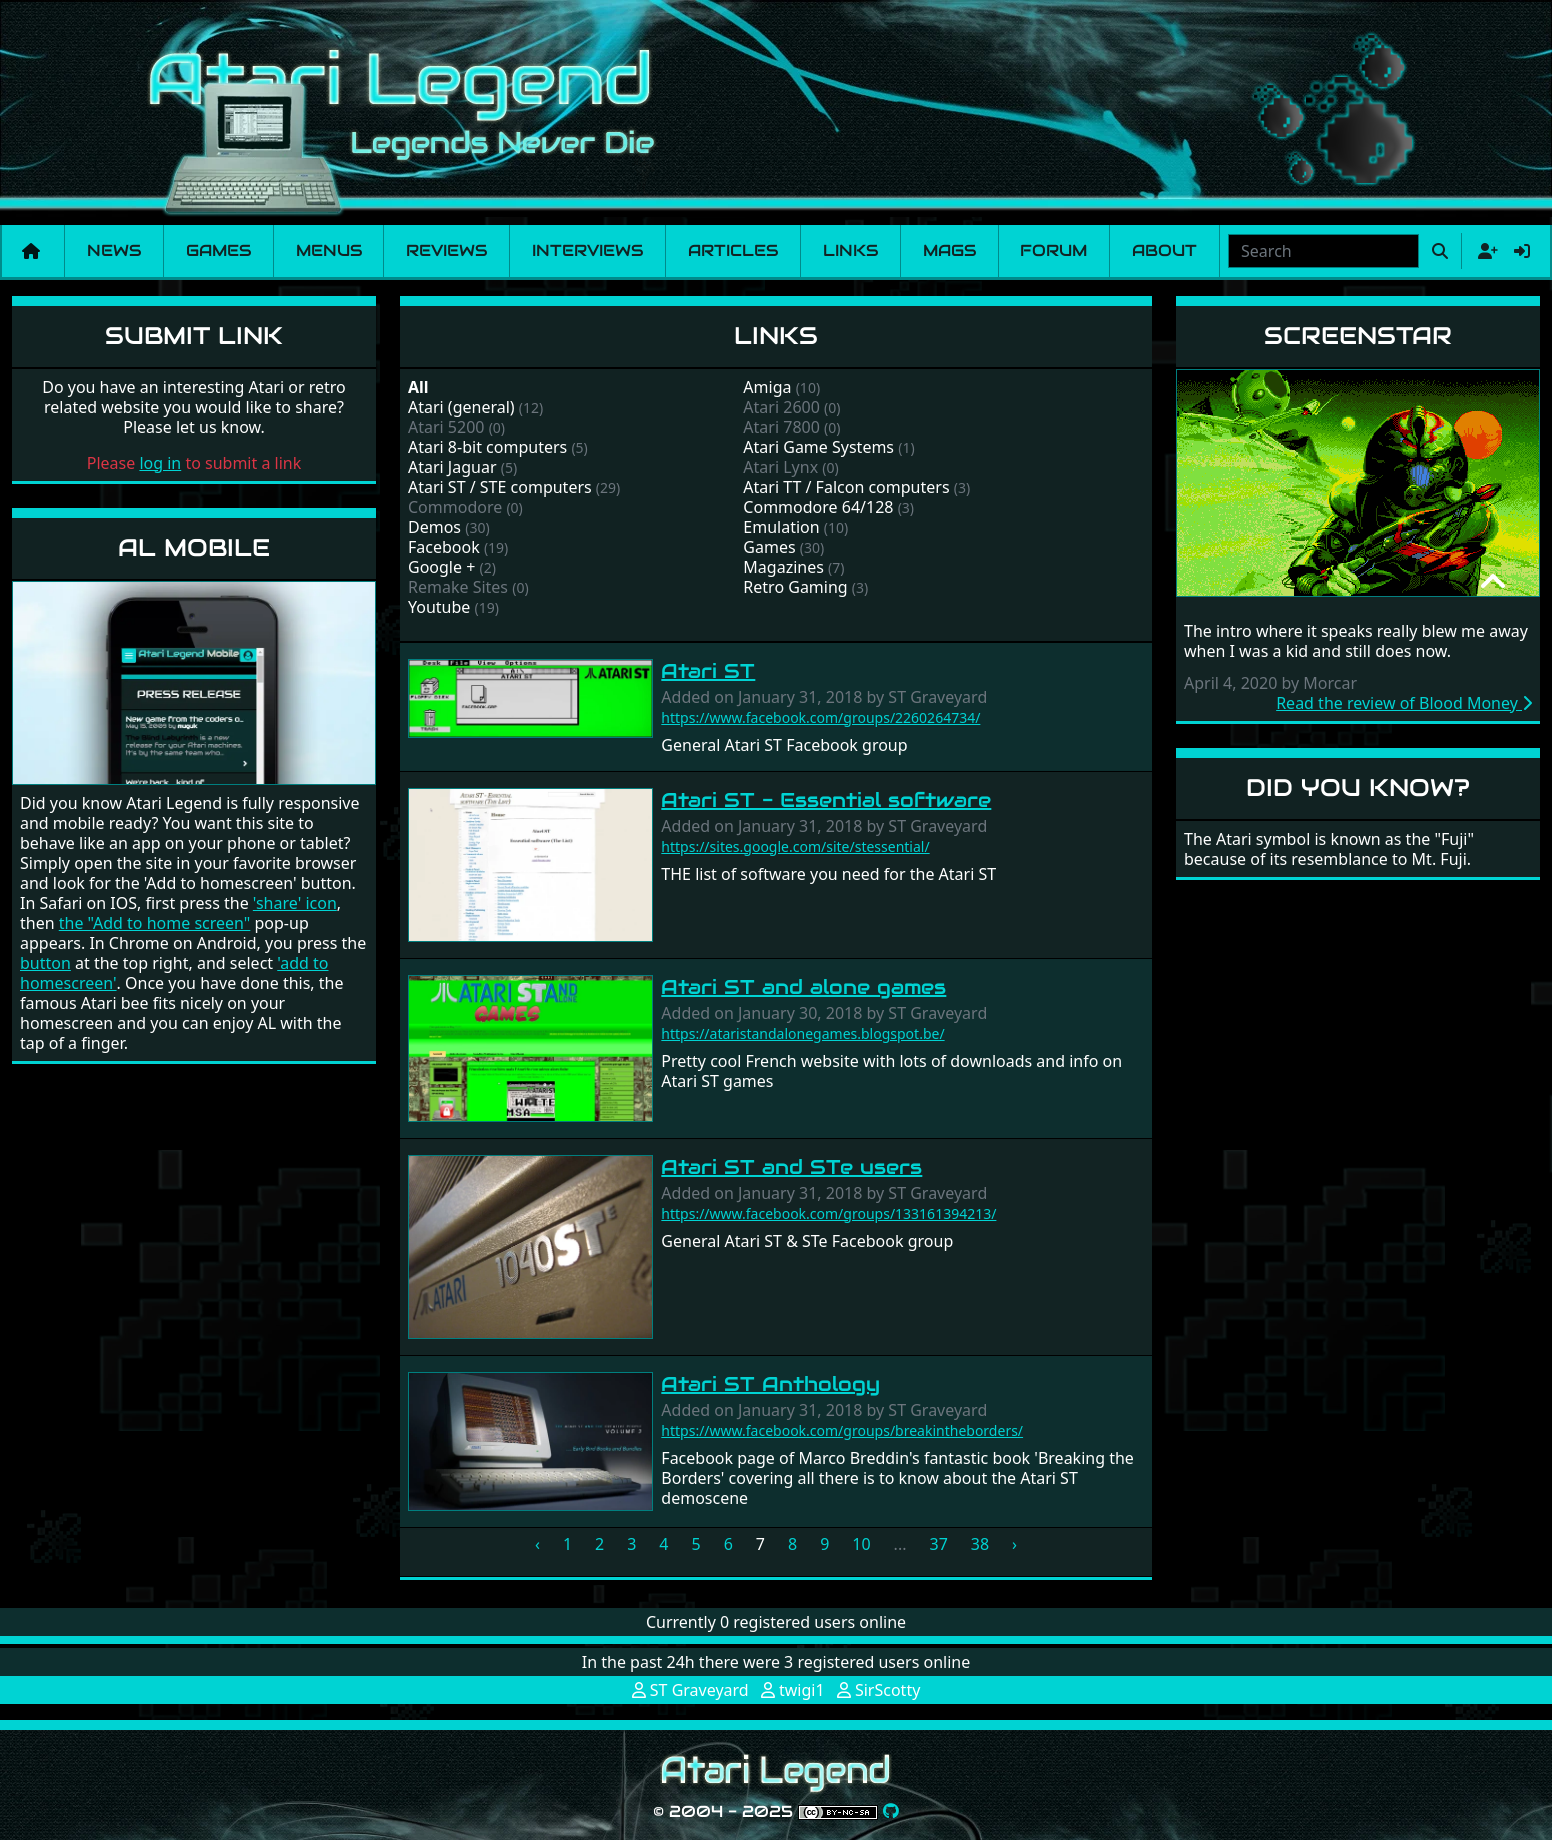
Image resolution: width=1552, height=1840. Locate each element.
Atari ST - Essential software (826, 800)
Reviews (446, 250)
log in (160, 463)
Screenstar (1358, 335)
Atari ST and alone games (803, 987)
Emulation (781, 527)
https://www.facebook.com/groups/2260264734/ (820, 717)
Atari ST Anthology (770, 1384)
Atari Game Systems (818, 447)
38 (980, 1544)
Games (218, 250)
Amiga (767, 387)
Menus (329, 250)
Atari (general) (461, 407)
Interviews (587, 250)
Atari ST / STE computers (500, 487)
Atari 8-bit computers (487, 447)
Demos (434, 527)
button (45, 963)
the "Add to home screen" (155, 923)
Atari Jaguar (452, 467)
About (1164, 250)
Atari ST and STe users (791, 1167)
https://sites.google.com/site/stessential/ (795, 846)
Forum (1053, 250)
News (114, 250)
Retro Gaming (795, 587)
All (418, 387)
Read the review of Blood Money (1404, 703)
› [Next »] (1014, 1544)
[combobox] (1323, 251)
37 (938, 1544)
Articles (733, 250)
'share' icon (295, 903)
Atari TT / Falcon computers (846, 487)
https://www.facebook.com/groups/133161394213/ (828, 1213)
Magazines (783, 567)
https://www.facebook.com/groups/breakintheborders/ (842, 1430)
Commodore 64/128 (818, 507)
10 (861, 1544)
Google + (441, 567)
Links (850, 250)
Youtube (439, 607)
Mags (949, 250)
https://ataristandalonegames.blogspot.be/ (802, 1033)
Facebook (444, 547)
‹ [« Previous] (537, 1544)
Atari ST (708, 671)
